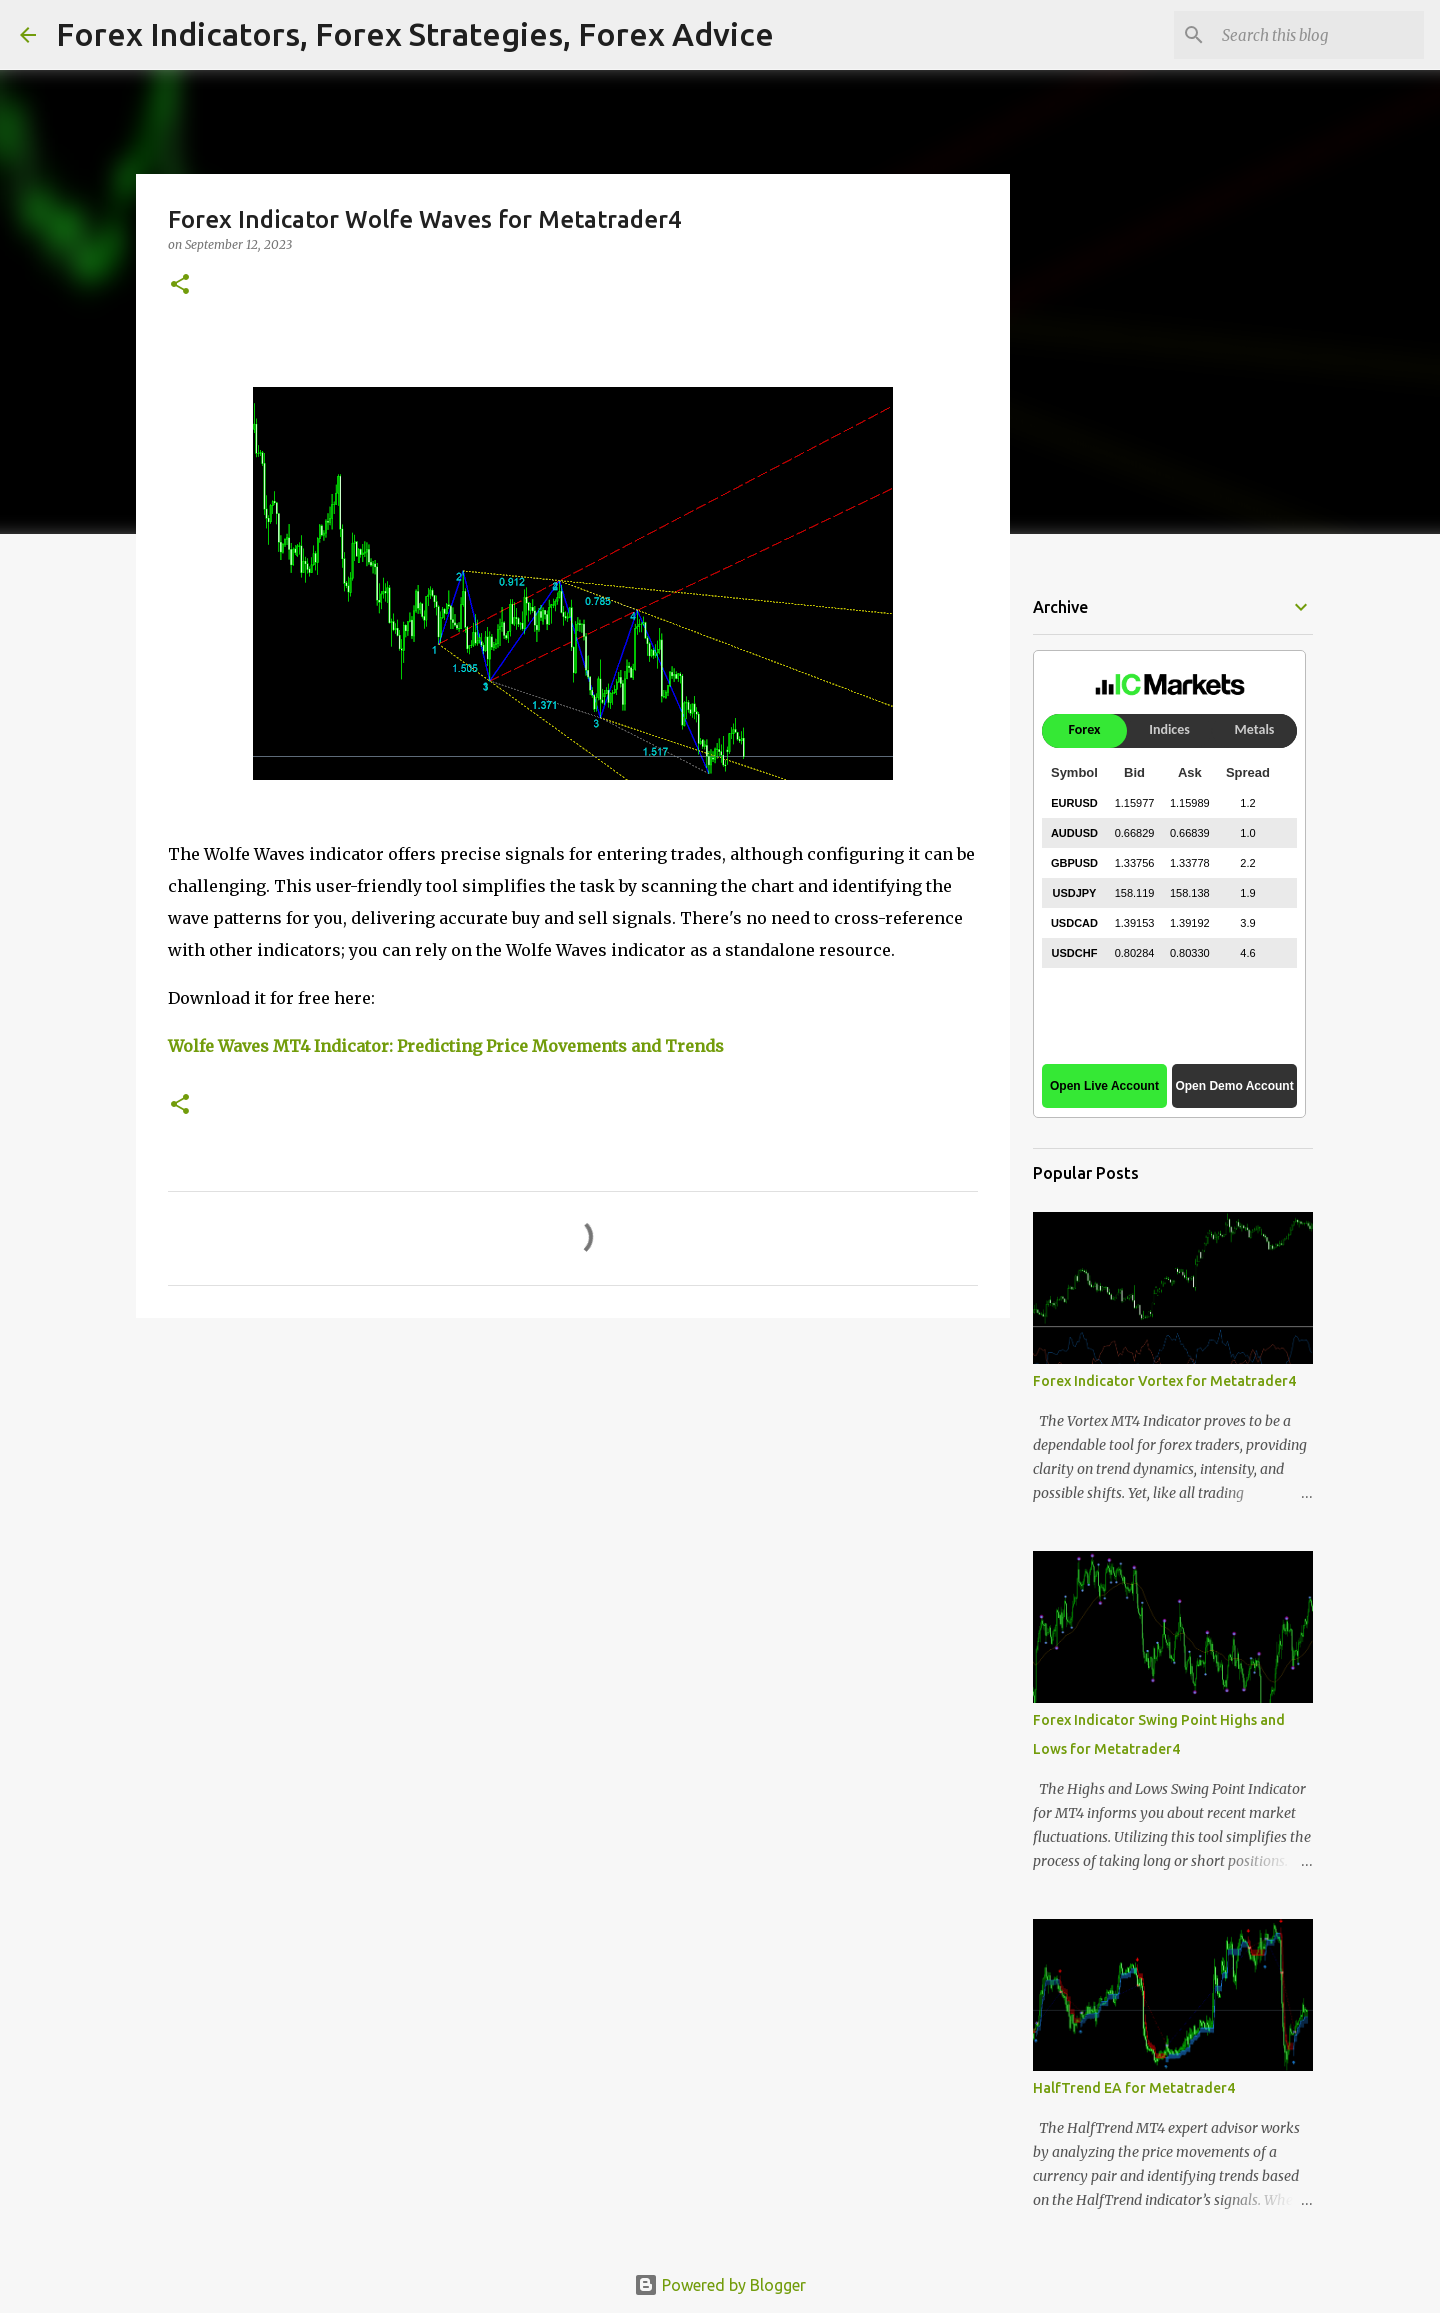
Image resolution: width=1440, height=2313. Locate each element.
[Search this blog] (1319, 35)
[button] (180, 285)
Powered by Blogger (720, 2285)
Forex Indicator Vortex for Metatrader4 (1164, 1381)
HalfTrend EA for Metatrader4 (1134, 2088)
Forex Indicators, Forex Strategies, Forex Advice (415, 34)
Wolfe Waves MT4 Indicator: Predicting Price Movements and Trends (446, 1046)
